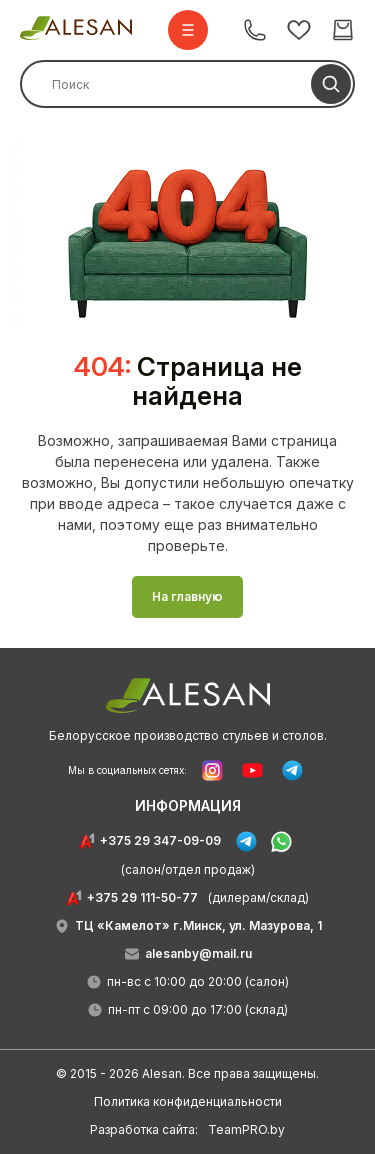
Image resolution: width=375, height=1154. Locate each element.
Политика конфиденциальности (188, 1101)
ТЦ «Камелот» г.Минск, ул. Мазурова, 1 (198, 925)
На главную (187, 596)
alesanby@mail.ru (198, 953)
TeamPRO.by (246, 1129)
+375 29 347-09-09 (160, 840)
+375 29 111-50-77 (142, 897)
